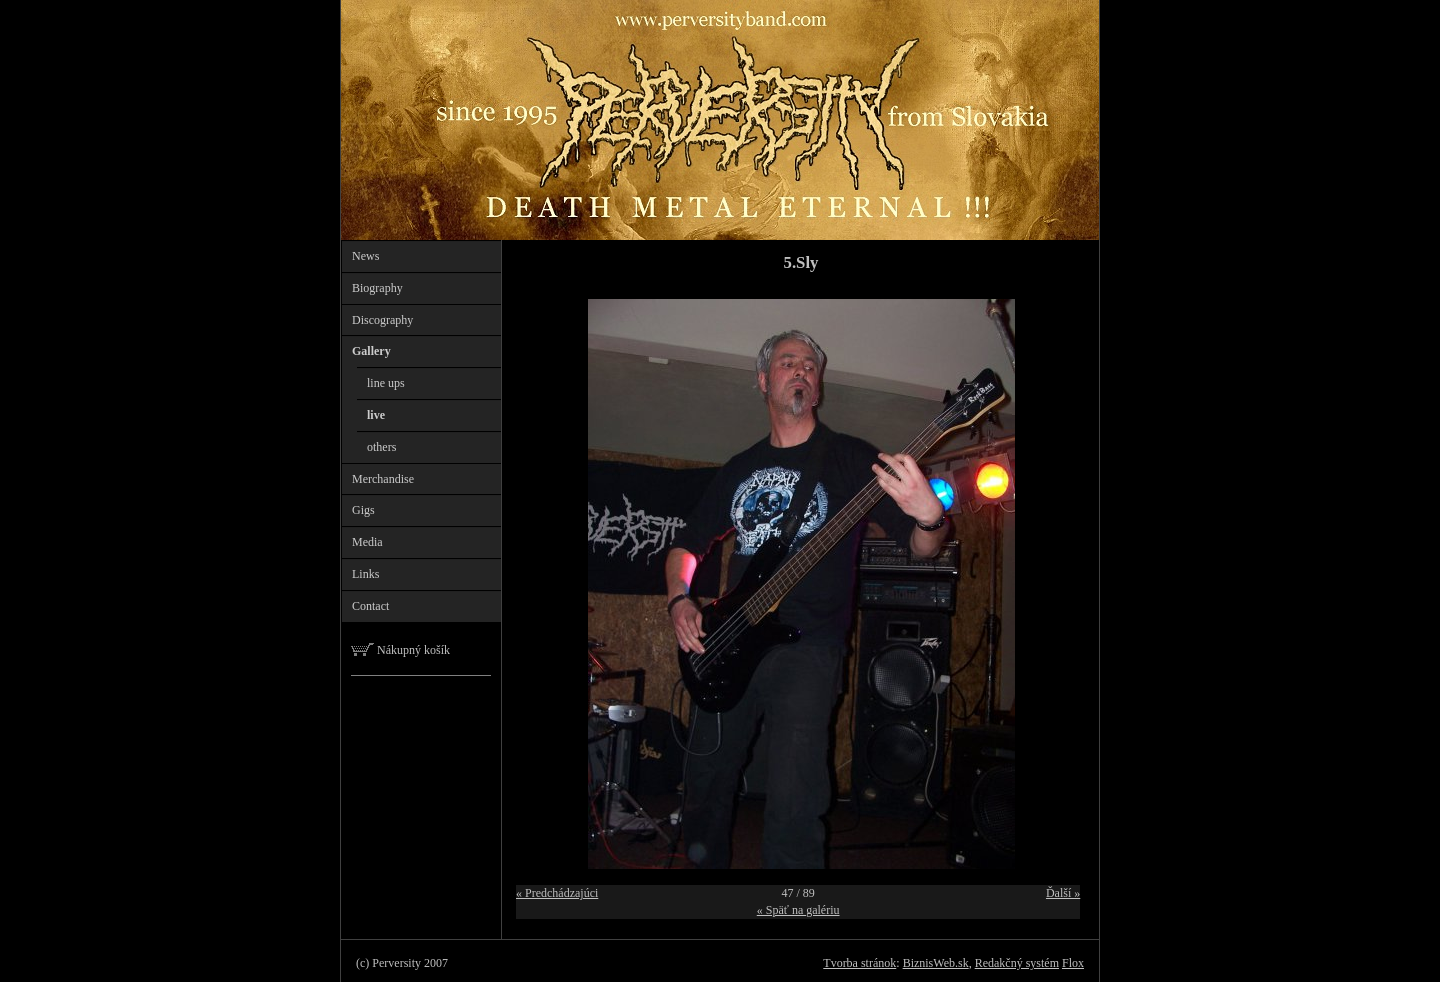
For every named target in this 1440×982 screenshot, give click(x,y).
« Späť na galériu (798, 910)
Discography (382, 320)
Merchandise (383, 479)
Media (367, 542)
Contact (370, 606)
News (365, 256)
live (376, 415)
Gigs (363, 510)
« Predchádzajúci (557, 893)
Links (365, 574)
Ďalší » (1063, 893)
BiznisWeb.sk (936, 963)
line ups (386, 383)
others (381, 447)
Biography (377, 288)
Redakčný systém (1017, 963)
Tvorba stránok (859, 963)
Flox (1073, 963)
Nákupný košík (400, 650)
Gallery (371, 351)
